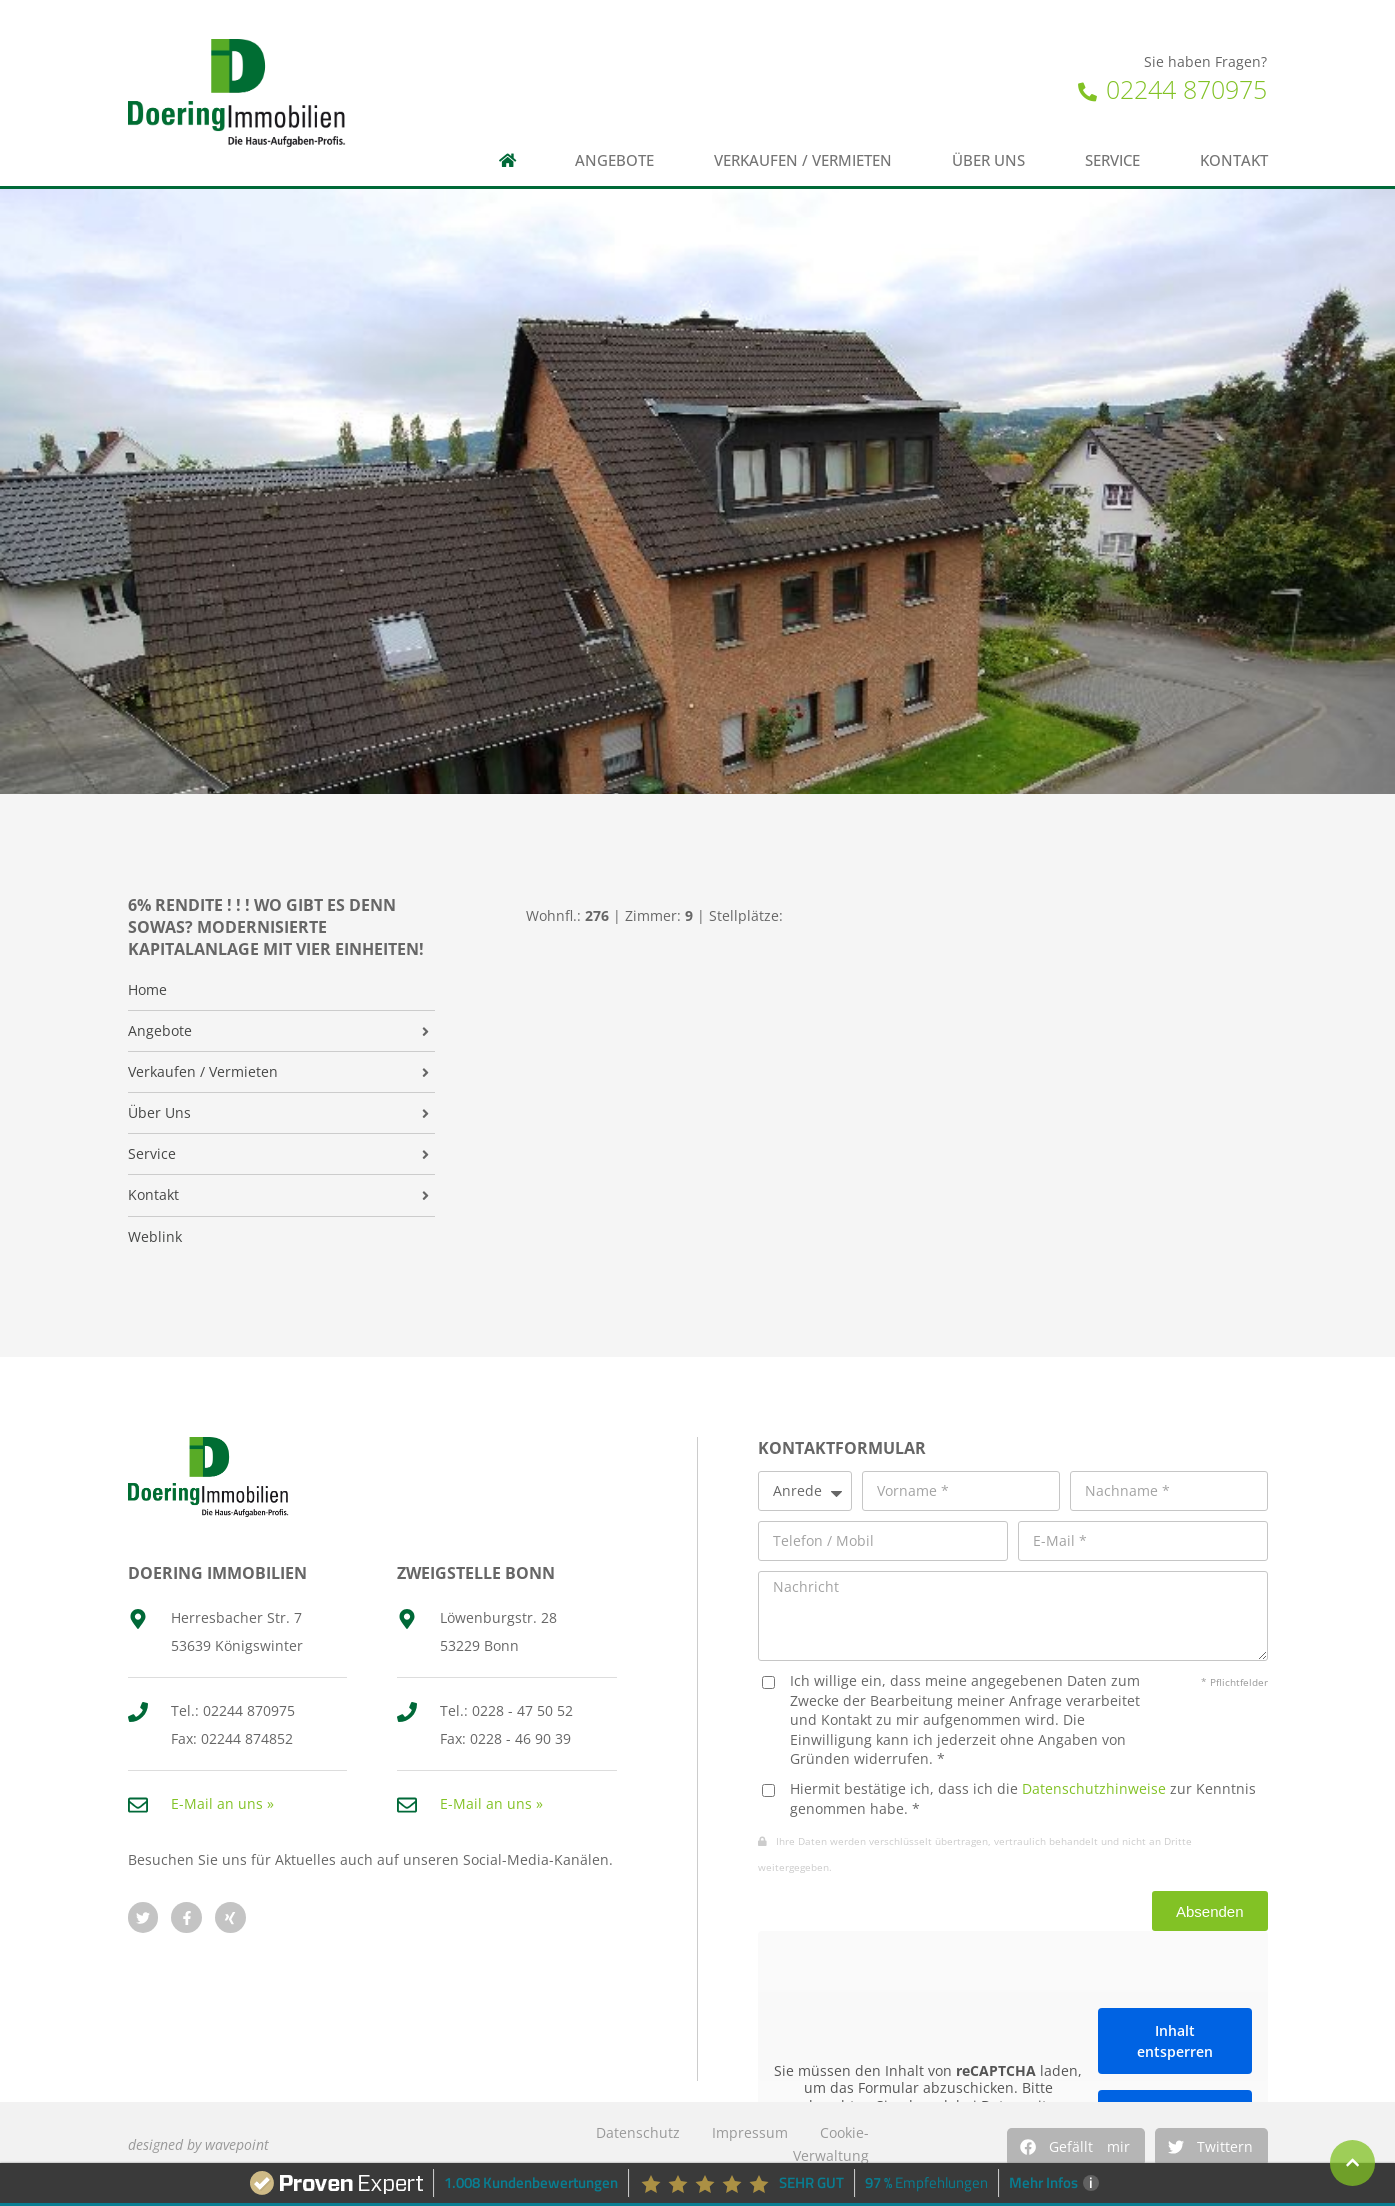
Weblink (155, 1237)
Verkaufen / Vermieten (803, 160)
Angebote (614, 160)
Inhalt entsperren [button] (1175, 2041)
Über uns (988, 160)
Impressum (750, 2132)
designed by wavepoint (198, 2144)
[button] (1076, 2147)
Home (147, 990)
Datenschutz (638, 2132)
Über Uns (159, 1113)
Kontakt (1234, 160)
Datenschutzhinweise (1094, 1788)
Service (1112, 160)
